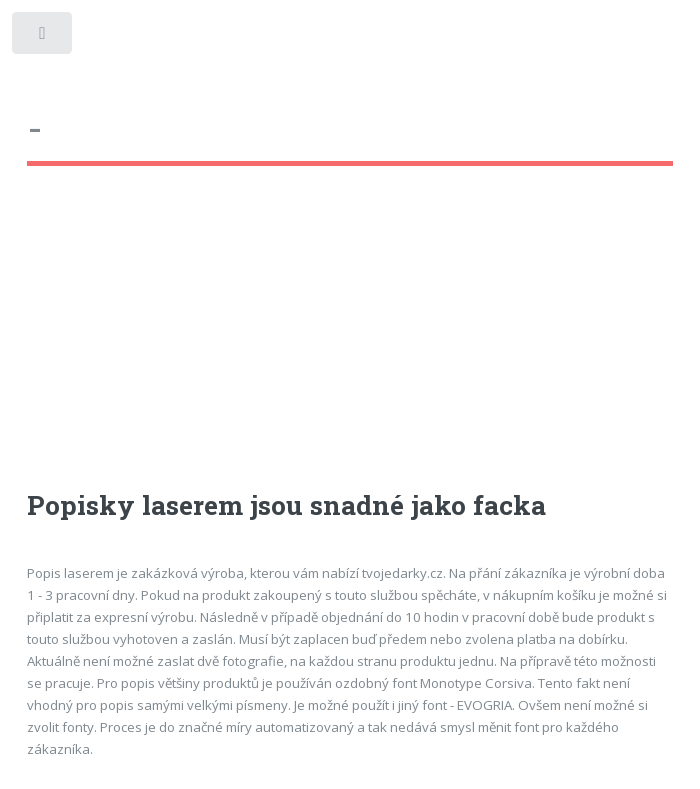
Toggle (43, 37)
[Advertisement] (350, 346)
